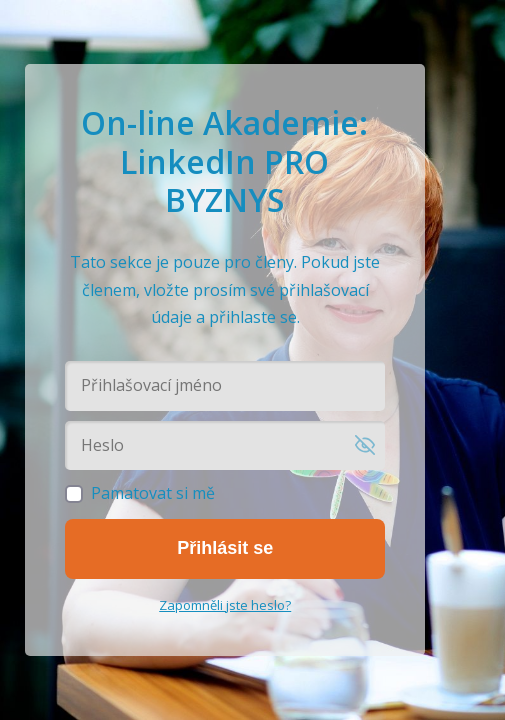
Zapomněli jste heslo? (225, 605)
